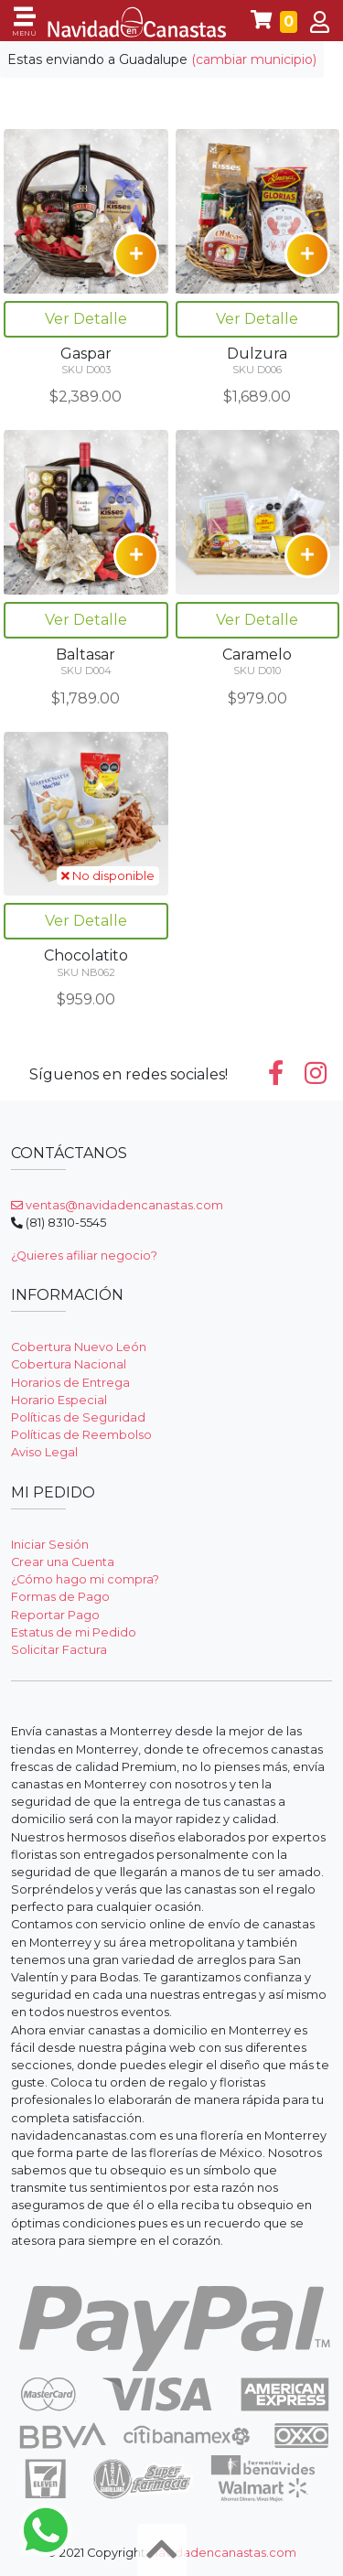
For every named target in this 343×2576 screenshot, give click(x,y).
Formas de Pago (60, 1597)
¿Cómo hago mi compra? (85, 1579)
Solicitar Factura (59, 1650)
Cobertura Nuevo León (78, 1347)
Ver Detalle (86, 318)
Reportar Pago (55, 1615)
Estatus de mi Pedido (73, 1632)
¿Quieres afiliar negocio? (84, 1255)
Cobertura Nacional (68, 1364)
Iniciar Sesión (50, 1544)
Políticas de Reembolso (81, 1435)
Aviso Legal (44, 1452)
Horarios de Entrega (70, 1383)
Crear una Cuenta (62, 1562)
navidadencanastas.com (223, 2553)
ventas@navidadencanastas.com (117, 1205)
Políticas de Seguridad (78, 1417)
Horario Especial (59, 1400)
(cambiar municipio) (253, 59)
